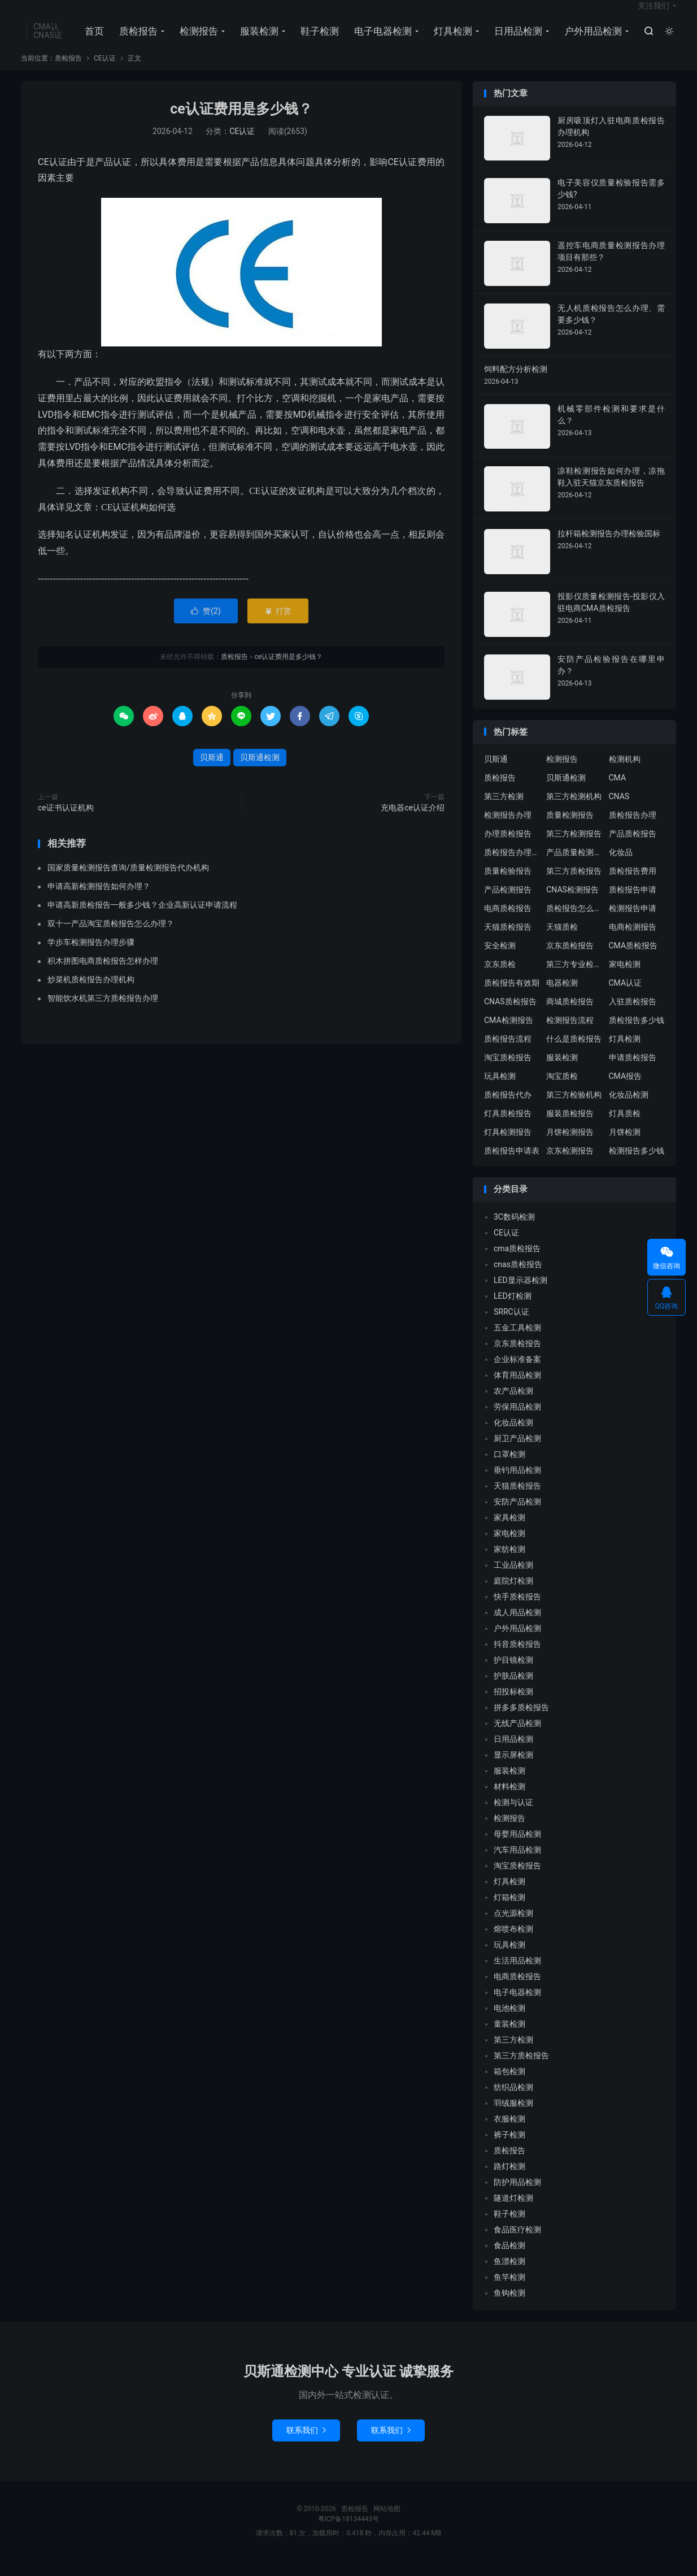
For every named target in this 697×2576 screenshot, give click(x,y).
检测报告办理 (508, 829)
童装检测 (509, 2038)
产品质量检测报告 (574, 866)
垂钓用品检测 (517, 1484)
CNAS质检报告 (510, 1016)
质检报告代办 (508, 1109)
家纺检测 (509, 1563)
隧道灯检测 (513, 2212)
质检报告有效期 (511, 997)
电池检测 (509, 2022)
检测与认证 (513, 1817)
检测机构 (625, 773)
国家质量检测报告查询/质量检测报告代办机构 (128, 882)
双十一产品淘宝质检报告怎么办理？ (110, 938)
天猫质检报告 (508, 941)
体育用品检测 (517, 1389)
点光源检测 (513, 1927)
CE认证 (105, 73)
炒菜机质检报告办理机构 (90, 994)
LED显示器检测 (520, 1294)
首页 (92, 40)
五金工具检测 (517, 1342)
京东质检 (500, 978)
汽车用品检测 (517, 1864)
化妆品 (621, 866)
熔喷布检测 (513, 1943)
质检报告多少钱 (636, 1034)
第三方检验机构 (574, 1109)
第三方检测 (504, 811)
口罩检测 (509, 1468)
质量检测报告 (570, 829)
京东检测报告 (570, 1165)
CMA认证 (625, 997)
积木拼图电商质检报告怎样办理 (102, 976)
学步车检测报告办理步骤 (90, 957)
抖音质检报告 (517, 1658)
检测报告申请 (632, 922)
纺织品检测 (513, 2101)
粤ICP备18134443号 (349, 2534)
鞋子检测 (317, 40)
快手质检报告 (517, 1611)
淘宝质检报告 (508, 1072)
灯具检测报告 (508, 1146)
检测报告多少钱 (636, 1165)
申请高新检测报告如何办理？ (98, 901)
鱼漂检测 (509, 2275)
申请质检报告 (632, 1072)
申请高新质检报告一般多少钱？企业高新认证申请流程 (142, 920)
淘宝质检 (562, 1090)
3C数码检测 (514, 1231)
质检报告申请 (632, 904)
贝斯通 (212, 772)
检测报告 (196, 40)
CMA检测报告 (508, 1034)
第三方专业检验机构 (574, 978)
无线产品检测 (517, 1737)
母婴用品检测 (517, 1848)
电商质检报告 (508, 922)
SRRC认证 (511, 1326)
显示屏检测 (513, 1769)
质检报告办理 (632, 829)
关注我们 (653, 14)
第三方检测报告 (574, 848)
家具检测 (509, 1532)
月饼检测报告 (570, 1146)
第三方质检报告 (574, 885)
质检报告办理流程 (512, 866)
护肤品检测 (513, 1690)
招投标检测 (513, 1706)
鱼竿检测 (509, 2291)
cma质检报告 (517, 1263)
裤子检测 (509, 2149)
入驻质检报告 (632, 1016)
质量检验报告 (508, 885)
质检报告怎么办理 (574, 922)
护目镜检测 (513, 1674)
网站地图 (386, 2523)
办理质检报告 (508, 848)
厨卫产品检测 (517, 1453)
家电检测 (625, 978)
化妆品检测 (628, 1109)
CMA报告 (625, 1090)
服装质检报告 (570, 1128)
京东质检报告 (570, 960)
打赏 (277, 625)
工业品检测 (513, 1579)
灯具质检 (625, 1128)
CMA (617, 792)
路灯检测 (509, 2180)
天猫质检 (562, 941)
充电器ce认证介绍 (413, 822)
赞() (206, 625)
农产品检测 (513, 1405)
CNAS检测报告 (572, 904)
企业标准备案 (517, 1373)
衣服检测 (509, 2133)
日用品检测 (516, 40)
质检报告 (136, 40)
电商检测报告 (632, 941)
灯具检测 (451, 40)
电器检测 (562, 997)
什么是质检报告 (574, 1053)
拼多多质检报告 (521, 1722)
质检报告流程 (508, 1053)
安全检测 (500, 960)
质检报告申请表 (511, 1165)
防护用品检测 (517, 2196)
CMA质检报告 (633, 960)
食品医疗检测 (517, 2244)
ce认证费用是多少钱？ (241, 124)
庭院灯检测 (513, 1595)
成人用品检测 (517, 1627)
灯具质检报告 (508, 1128)
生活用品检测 (517, 1975)
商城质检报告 (570, 1016)
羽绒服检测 (513, 2117)
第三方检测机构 (574, 811)
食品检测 (509, 2260)
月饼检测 (625, 1146)
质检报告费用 (632, 885)
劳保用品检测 (517, 1421)
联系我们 (306, 2444)
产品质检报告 (632, 848)
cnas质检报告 (518, 1278)
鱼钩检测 (509, 2307)
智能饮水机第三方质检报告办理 (102, 1013)
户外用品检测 (591, 40)
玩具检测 (500, 1090)
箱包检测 (509, 2086)
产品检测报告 (508, 904)
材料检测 (509, 1801)
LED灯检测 (513, 1310)
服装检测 (257, 40)
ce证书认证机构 (66, 822)
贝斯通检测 (260, 772)
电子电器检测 (381, 40)
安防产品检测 (517, 1516)
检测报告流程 (570, 1034)
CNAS (619, 811)
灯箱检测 (509, 1911)
